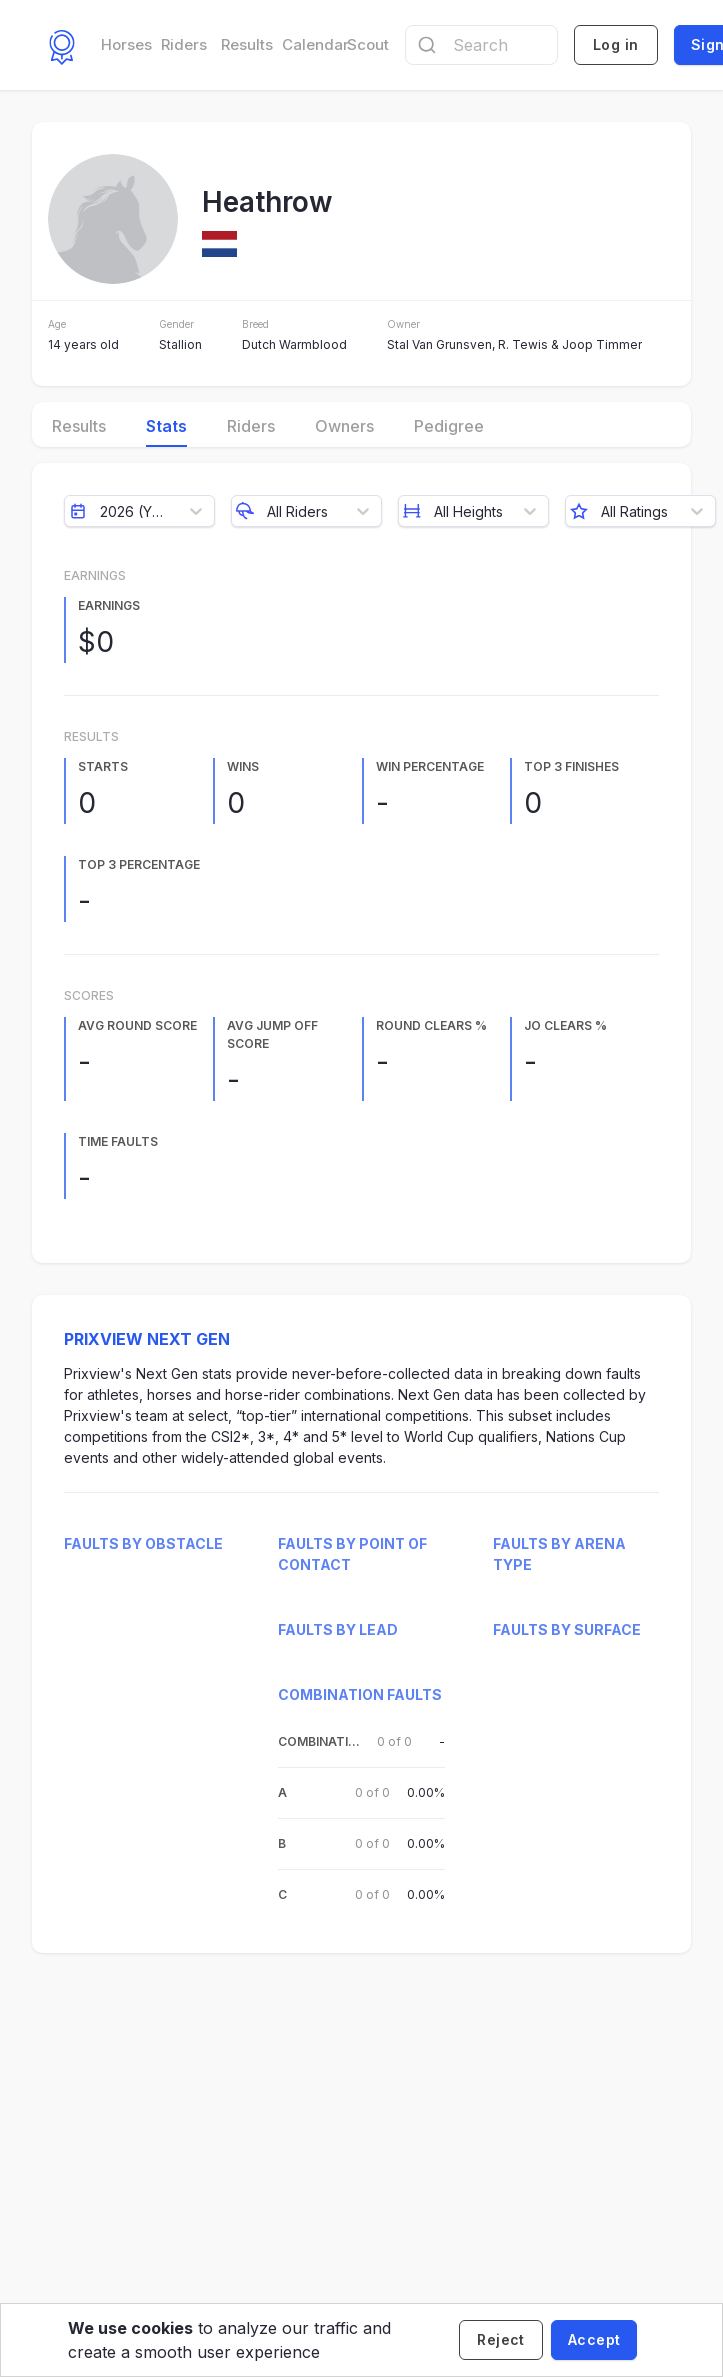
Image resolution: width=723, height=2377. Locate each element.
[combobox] (481, 45)
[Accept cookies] (594, 2340)
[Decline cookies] (501, 2340)
